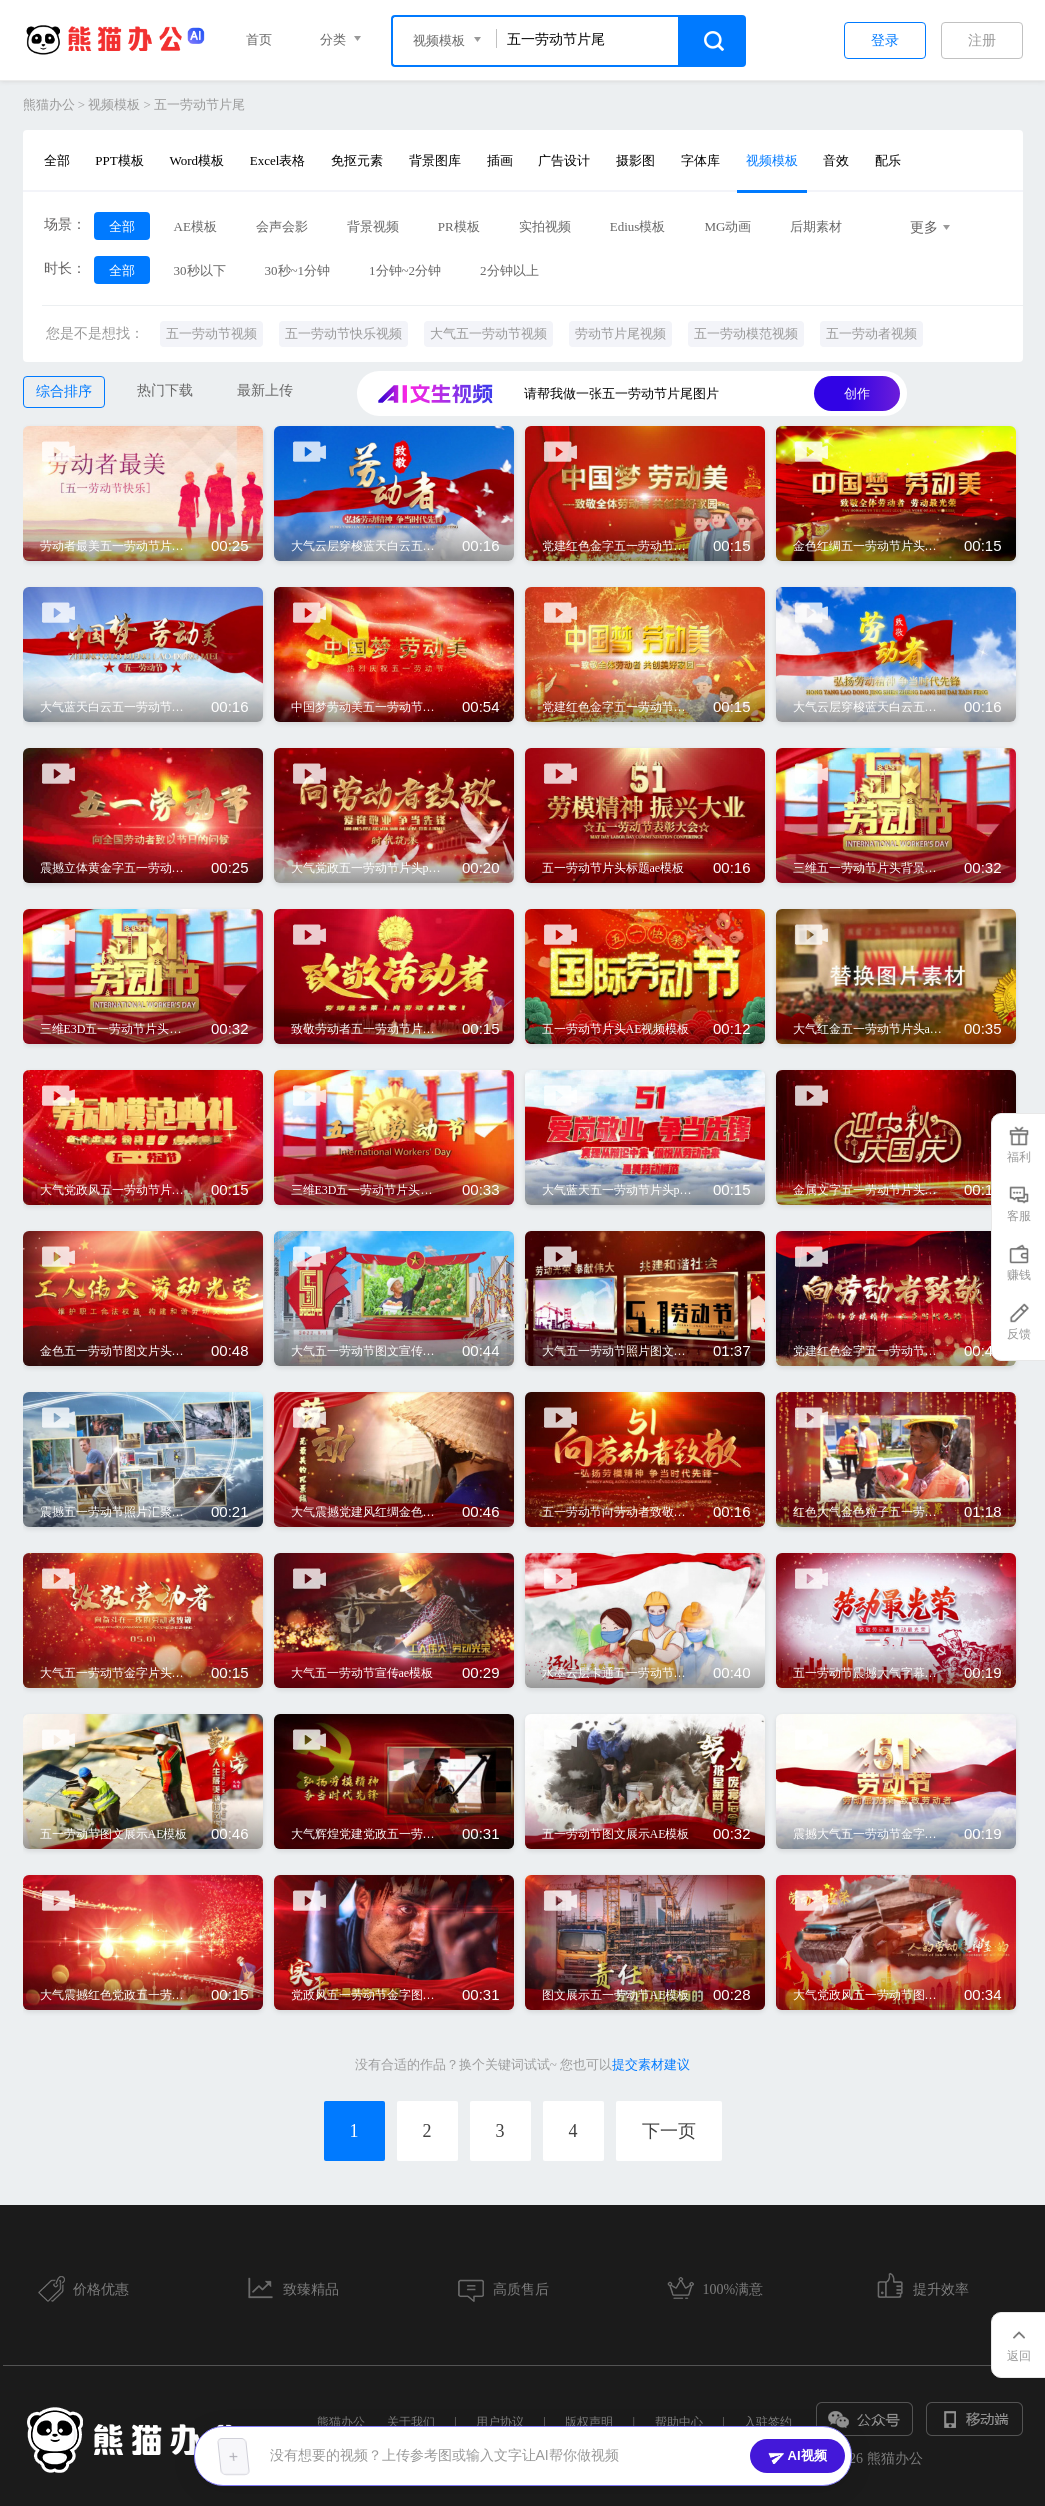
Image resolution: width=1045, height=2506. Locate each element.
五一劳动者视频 (871, 333)
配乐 (888, 160)
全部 (57, 160)
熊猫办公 (49, 104)
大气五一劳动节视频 (488, 333)
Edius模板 (638, 226)
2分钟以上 (509, 270)
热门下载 (165, 390)
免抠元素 (357, 160)
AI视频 (797, 2456)
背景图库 (435, 160)
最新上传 (265, 390)
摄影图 (635, 160)
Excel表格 (278, 160)
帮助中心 (679, 2422)
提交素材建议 (651, 2064)
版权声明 (589, 2422)
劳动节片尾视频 (620, 333)
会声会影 (282, 226)
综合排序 (64, 391)
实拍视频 (545, 226)
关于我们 (411, 2422)
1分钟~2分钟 (405, 270)
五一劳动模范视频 (746, 333)
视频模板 (114, 104)
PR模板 (459, 226)
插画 (500, 160)
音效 (836, 160)
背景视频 (373, 226)
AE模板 (195, 226)
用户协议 (500, 2422)
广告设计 (564, 160)
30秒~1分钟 (298, 270)
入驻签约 (768, 2422)
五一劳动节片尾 (199, 104)
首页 (259, 39)
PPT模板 (119, 160)
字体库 (700, 160)
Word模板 (196, 160)
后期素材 (816, 226)
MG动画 (727, 226)
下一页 (669, 2131)
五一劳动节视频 (211, 333)
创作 (857, 393)
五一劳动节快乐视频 (343, 333)
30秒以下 (200, 270)
